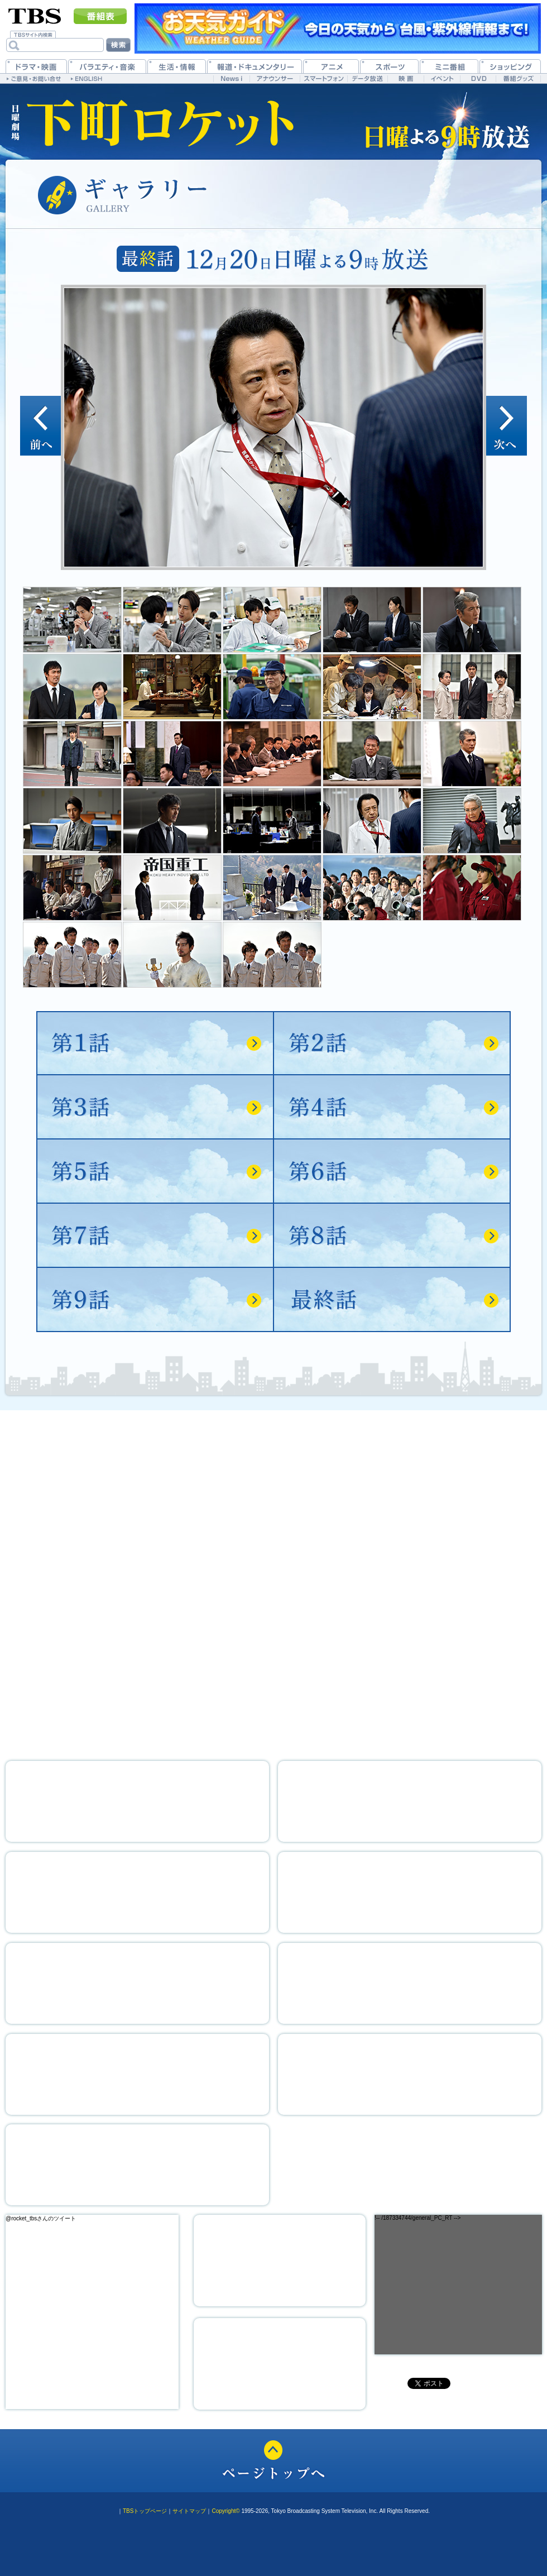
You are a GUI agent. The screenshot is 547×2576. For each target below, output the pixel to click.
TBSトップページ (145, 2511)
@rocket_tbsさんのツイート (41, 2218)
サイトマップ (189, 2511)
